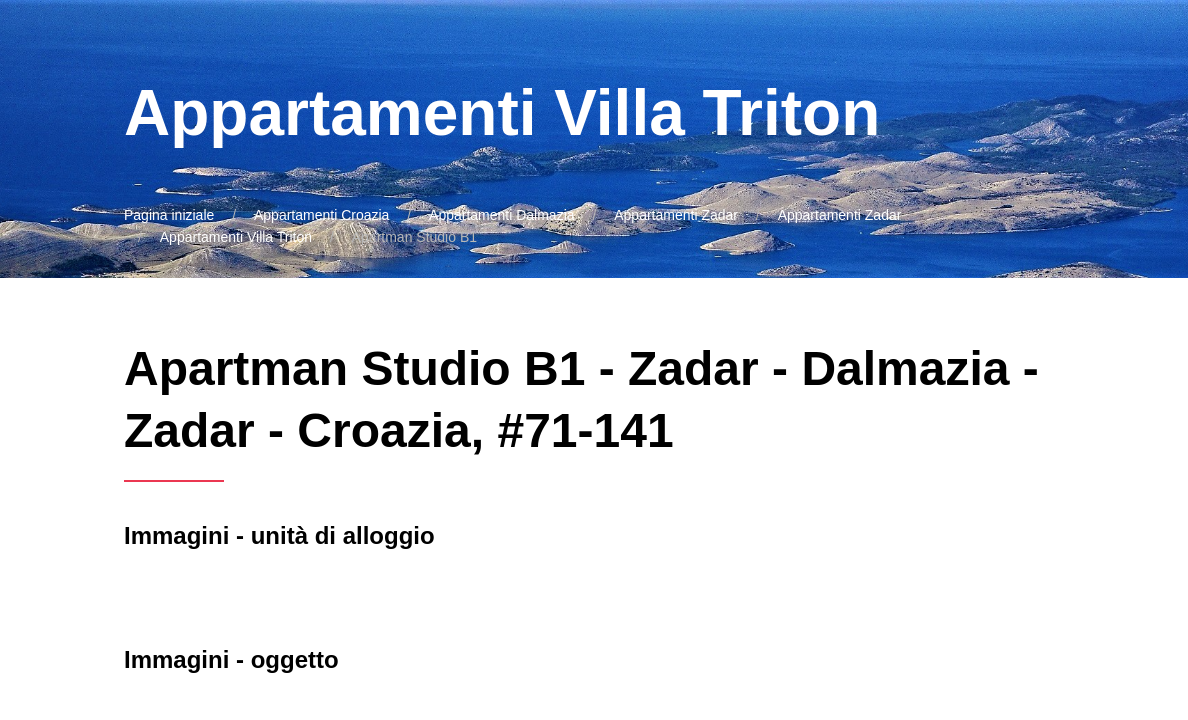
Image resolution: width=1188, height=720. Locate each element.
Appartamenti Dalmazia (502, 215)
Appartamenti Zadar (676, 215)
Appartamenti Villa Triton (236, 237)
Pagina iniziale (169, 215)
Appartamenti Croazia (321, 215)
